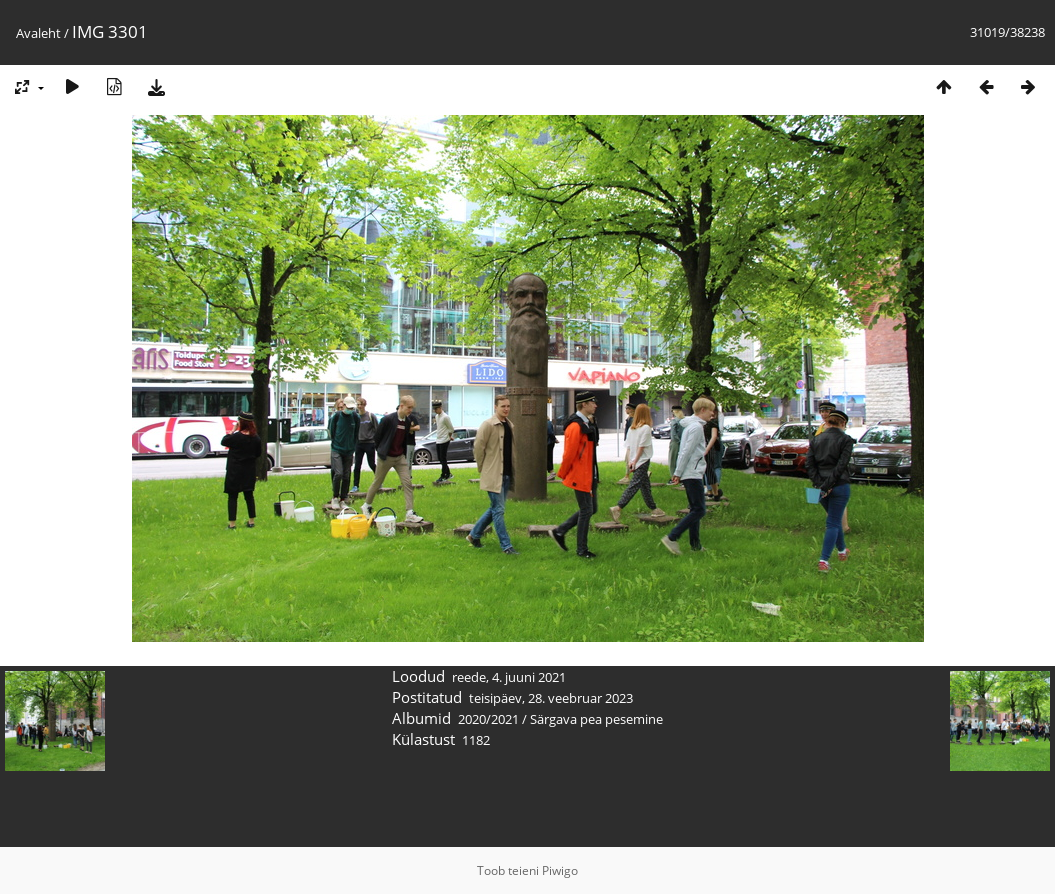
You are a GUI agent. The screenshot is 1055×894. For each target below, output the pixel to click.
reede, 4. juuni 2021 (509, 677)
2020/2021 (488, 719)
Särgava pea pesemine (596, 719)
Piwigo (560, 870)
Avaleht (38, 33)
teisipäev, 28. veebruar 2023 (551, 698)
